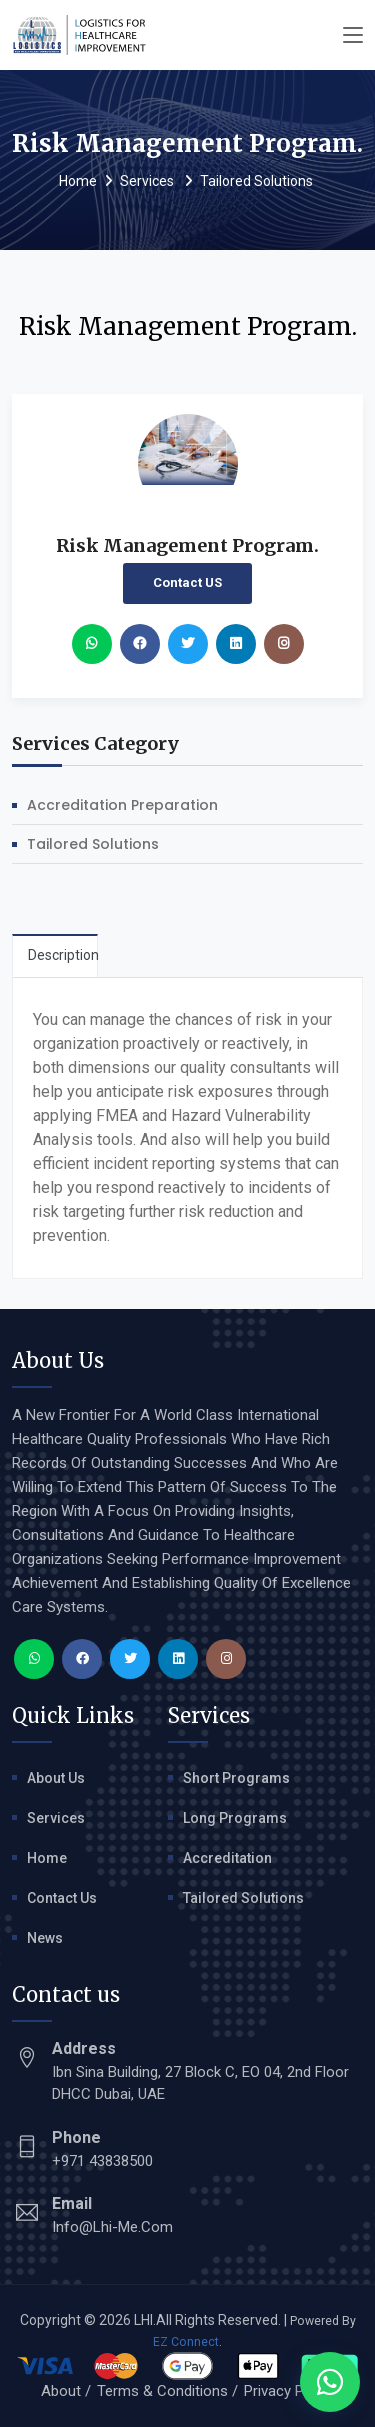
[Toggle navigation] (353, 36)
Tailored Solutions (256, 181)
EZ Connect (186, 2342)
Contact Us (62, 1898)
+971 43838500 (102, 2161)
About (61, 2391)
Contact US (187, 582)
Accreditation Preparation (122, 805)
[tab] (55, 955)
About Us (56, 1778)
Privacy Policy (289, 2391)
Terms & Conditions (162, 2391)
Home (78, 181)
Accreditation (227, 1858)
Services (148, 181)
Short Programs (236, 1778)
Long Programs (235, 1818)
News (45, 1938)
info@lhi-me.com (112, 2227)
